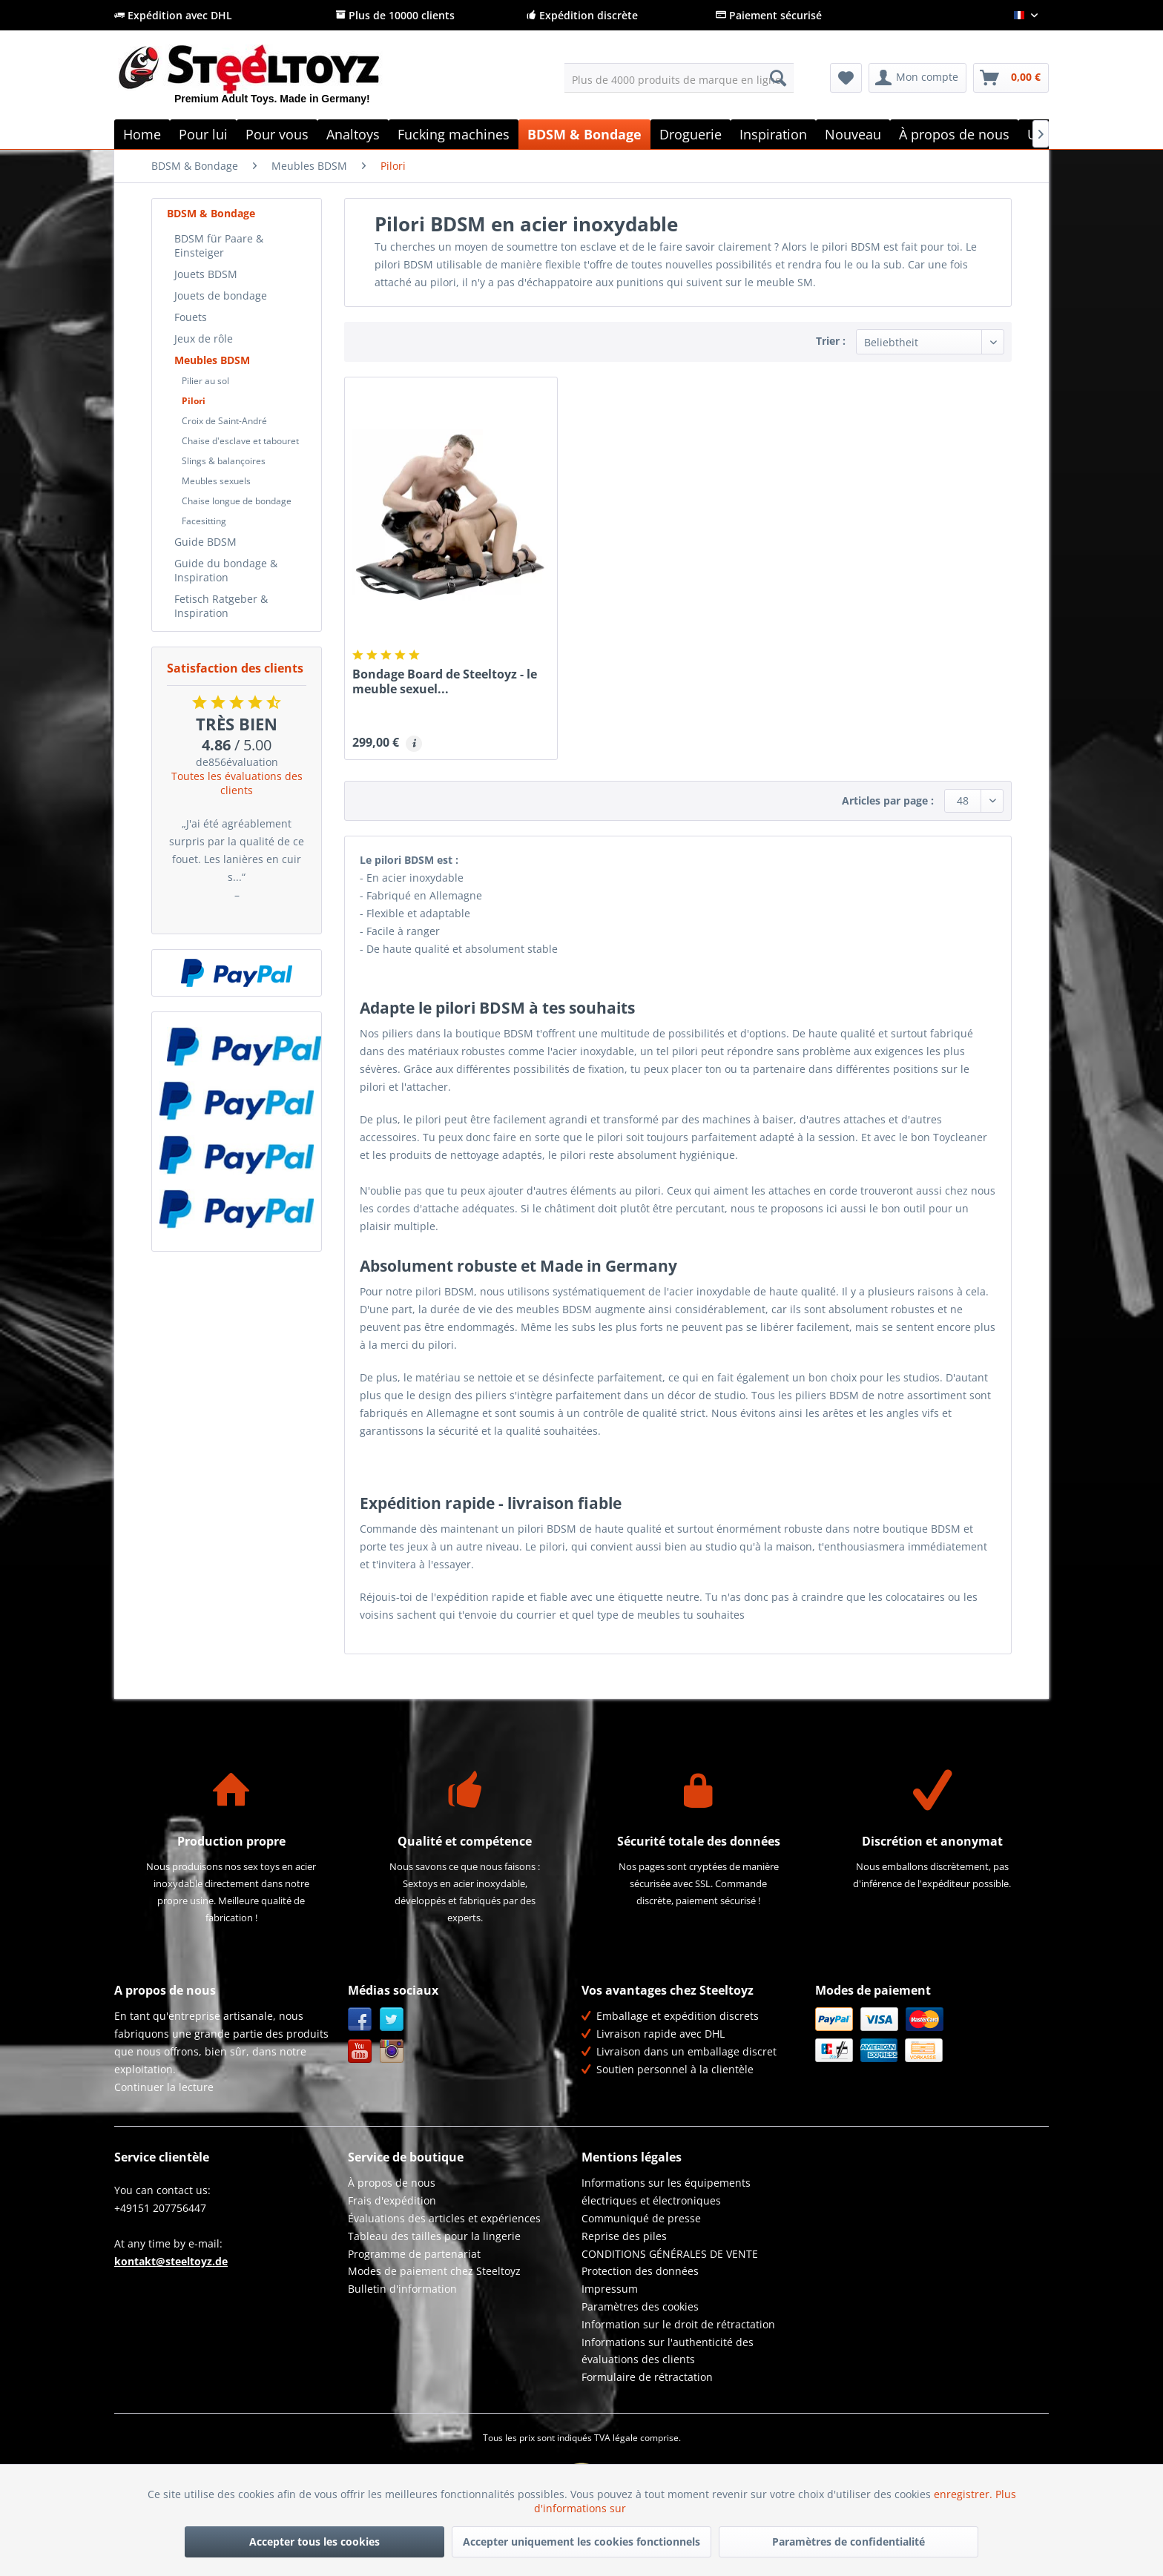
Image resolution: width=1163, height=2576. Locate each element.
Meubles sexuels (216, 481)
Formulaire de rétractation (647, 2377)
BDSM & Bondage (211, 213)
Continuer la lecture (164, 2087)
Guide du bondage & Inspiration (225, 570)
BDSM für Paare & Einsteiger (218, 245)
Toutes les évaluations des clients (237, 783)
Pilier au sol (205, 380)
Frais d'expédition (392, 2200)
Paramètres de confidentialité (848, 2541)
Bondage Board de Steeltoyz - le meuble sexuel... (444, 681)
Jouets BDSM (205, 274)
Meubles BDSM (212, 360)
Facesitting (204, 521)
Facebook (360, 2019)
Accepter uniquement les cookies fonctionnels (581, 2541)
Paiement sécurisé (769, 15)
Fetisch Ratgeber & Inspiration (221, 606)
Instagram (392, 2051)
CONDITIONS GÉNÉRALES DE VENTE (670, 2254)
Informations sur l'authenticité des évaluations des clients (668, 2351)
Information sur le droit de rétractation (678, 2324)
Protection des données (640, 2271)
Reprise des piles (624, 2236)
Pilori (193, 400)
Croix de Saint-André (224, 421)
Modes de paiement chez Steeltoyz (434, 2271)
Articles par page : (888, 800)
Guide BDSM (205, 542)
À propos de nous (391, 2183)
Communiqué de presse (641, 2218)
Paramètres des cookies (640, 2306)
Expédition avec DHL (173, 15)
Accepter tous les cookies (314, 2541)
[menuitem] (679, 78)
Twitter (392, 2019)
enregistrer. (964, 2494)
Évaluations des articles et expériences (444, 2218)
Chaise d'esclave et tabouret (240, 441)
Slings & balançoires (224, 461)
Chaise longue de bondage (236, 501)
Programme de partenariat (414, 2254)
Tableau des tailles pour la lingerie (434, 2236)
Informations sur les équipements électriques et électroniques (666, 2191)
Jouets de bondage (220, 295)
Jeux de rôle (203, 338)
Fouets (190, 317)
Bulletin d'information (402, 2289)
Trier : (831, 341)
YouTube (360, 2051)
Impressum (610, 2289)
